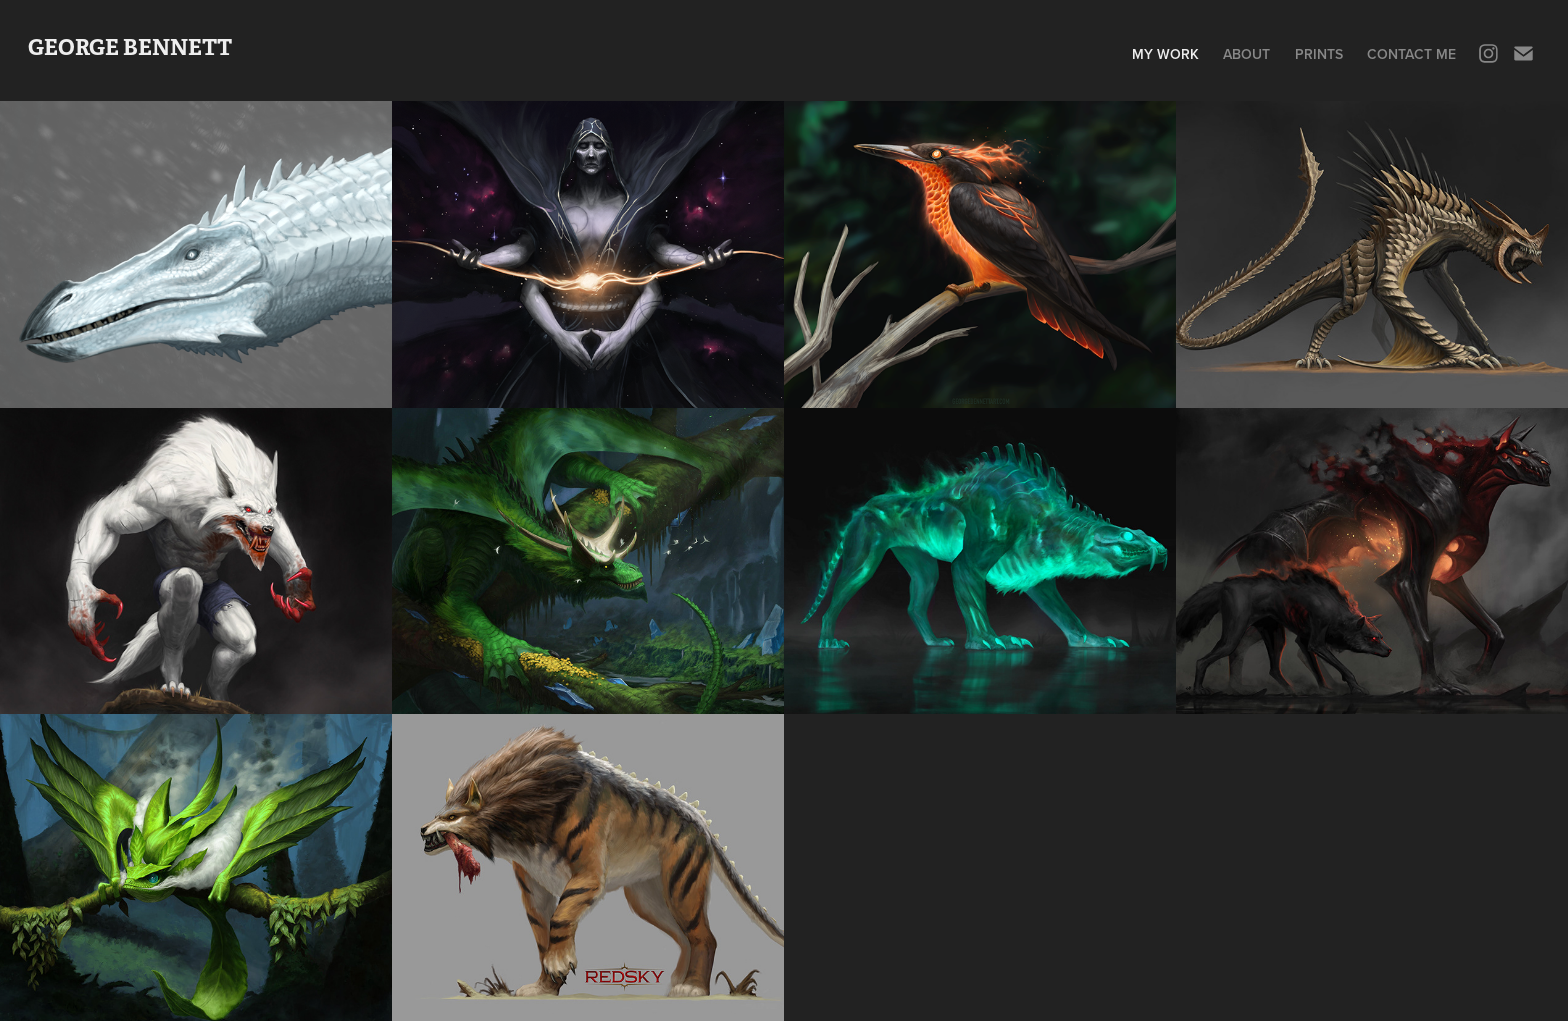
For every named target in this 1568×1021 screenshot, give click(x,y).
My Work (1165, 54)
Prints (1319, 54)
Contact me (1411, 54)
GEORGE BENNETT (130, 47)
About (1246, 54)
